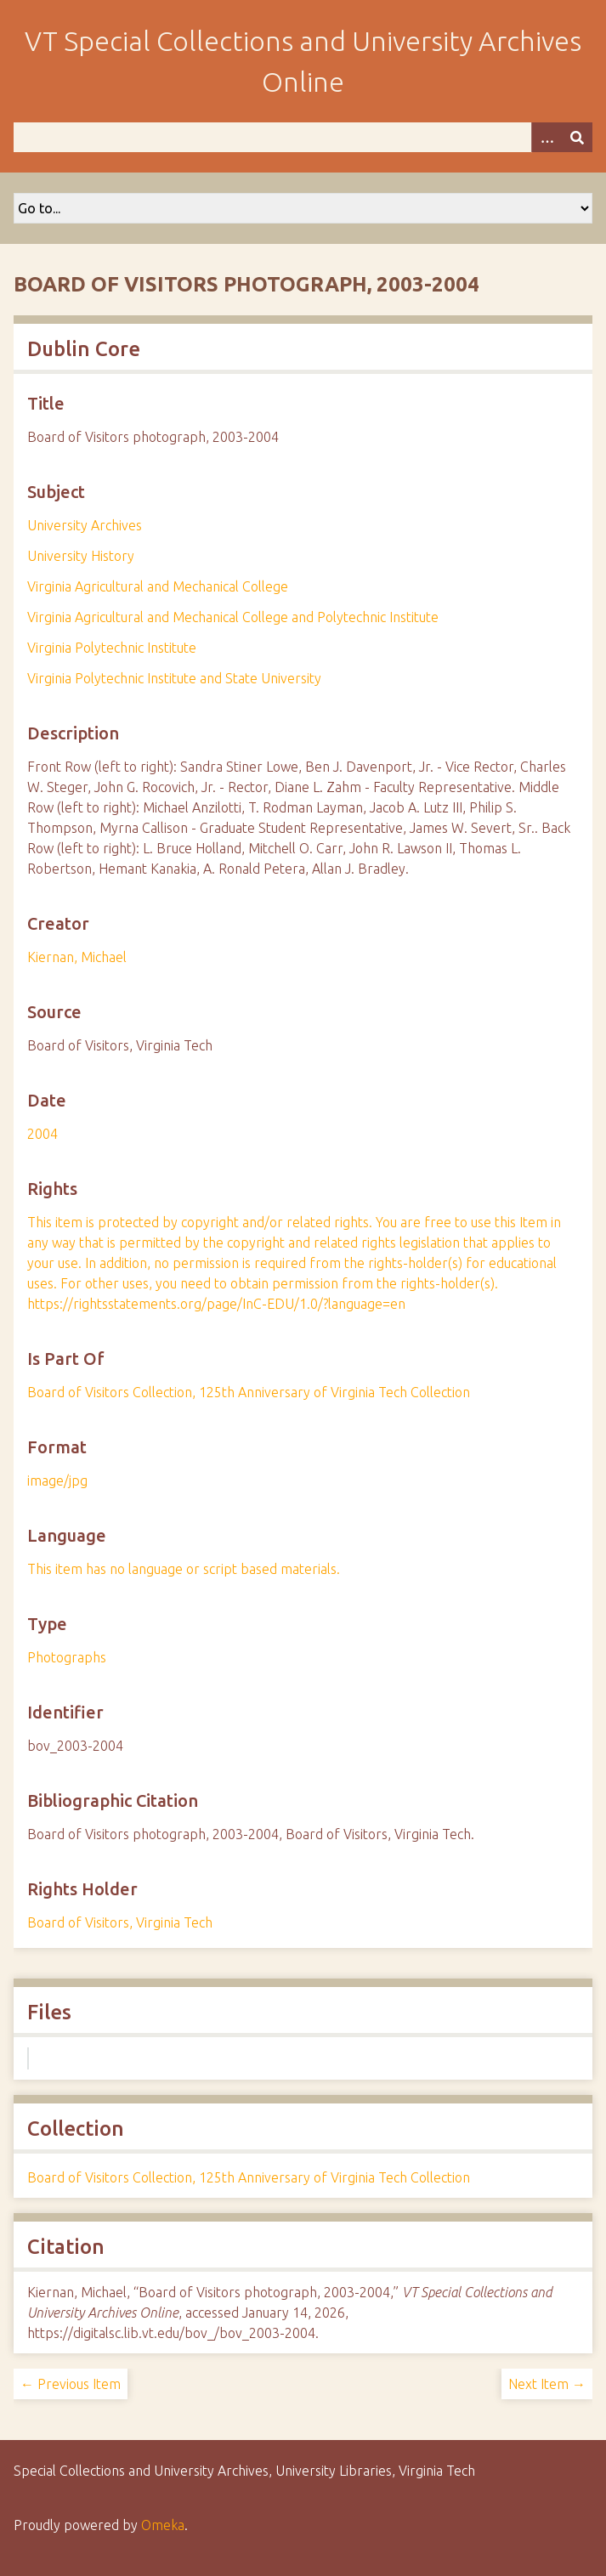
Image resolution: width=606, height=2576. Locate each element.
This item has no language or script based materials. (183, 1569)
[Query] (303, 137)
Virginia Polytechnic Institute (111, 647)
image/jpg (57, 1480)
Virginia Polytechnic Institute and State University (174, 678)
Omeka (162, 2525)
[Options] (546, 137)
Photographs (66, 1657)
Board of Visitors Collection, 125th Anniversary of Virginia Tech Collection (248, 1392)
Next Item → (547, 2384)
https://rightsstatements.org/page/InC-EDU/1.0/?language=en (216, 1303)
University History (80, 555)
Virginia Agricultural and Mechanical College (157, 586)
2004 (42, 1133)
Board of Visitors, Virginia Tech (119, 1922)
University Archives (84, 525)
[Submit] (577, 137)
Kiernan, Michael (77, 957)
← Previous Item (70, 2384)
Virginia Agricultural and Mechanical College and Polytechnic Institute (233, 617)
